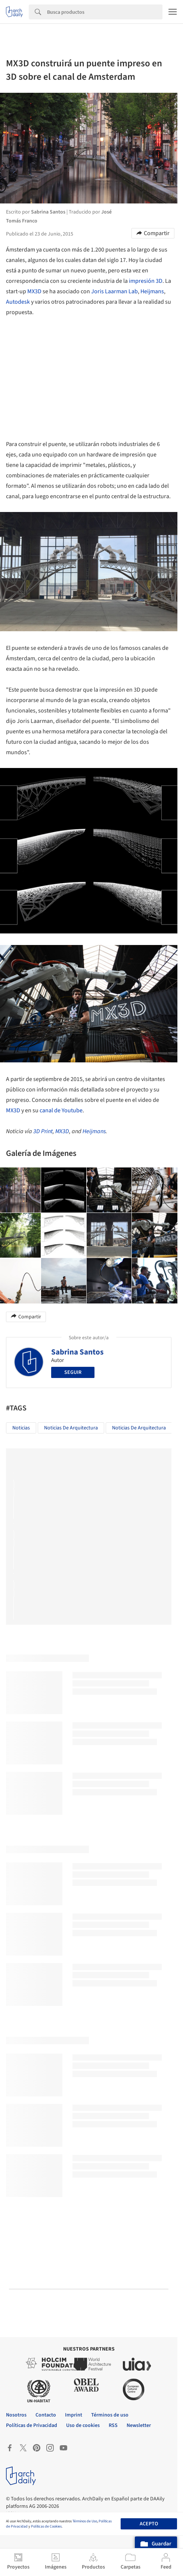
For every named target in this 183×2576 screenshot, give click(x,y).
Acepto (149, 2524)
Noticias (21, 1428)
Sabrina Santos (77, 1351)
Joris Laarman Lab (114, 291)
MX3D (34, 291)
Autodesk (18, 302)
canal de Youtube (61, 1110)
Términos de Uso (84, 2521)
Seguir (72, 1372)
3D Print (43, 1131)
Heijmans (152, 291)
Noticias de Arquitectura (71, 1428)
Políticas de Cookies (46, 2526)
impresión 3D (145, 281)
